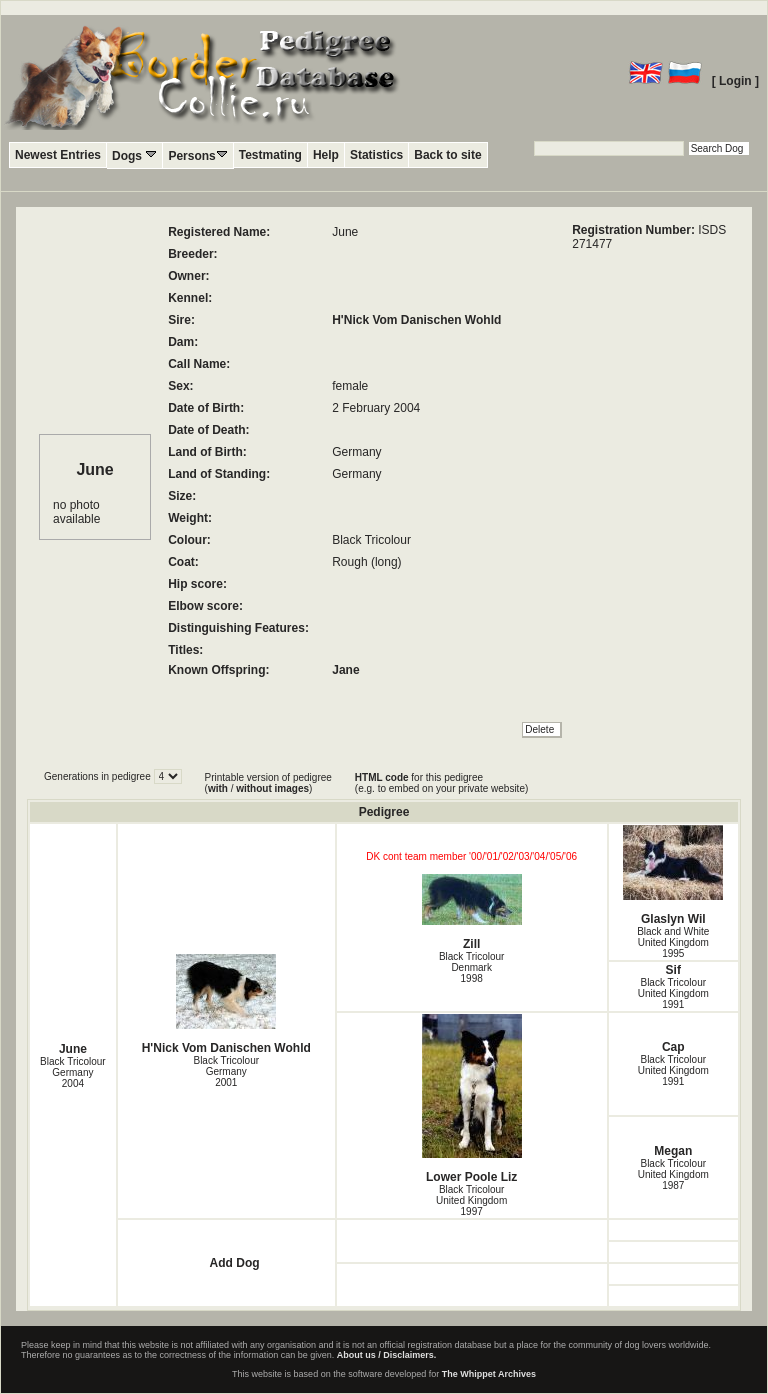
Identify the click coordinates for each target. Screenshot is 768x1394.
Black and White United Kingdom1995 (673, 942)
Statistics (376, 155)
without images (272, 788)
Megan (673, 1151)
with (218, 788)
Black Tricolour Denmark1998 (472, 967)
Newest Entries (58, 155)
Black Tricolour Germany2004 (73, 1072)
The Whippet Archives (489, 1374)
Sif (673, 970)
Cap (673, 1047)
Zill (472, 912)
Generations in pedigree (99, 776)
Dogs (134, 155)
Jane (345, 670)
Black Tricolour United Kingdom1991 (673, 993)
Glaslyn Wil (673, 875)
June (73, 1049)
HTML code (382, 777)
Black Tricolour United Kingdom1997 (471, 1200)
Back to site (447, 155)
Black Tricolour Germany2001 (226, 1071)
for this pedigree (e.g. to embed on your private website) (441, 783)
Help (326, 155)
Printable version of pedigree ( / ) (268, 783)
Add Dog (235, 1263)
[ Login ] (735, 81)
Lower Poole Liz (472, 1099)
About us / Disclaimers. (387, 1355)
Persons (197, 155)
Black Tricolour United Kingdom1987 (673, 1174)
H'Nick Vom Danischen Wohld (416, 320)
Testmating (270, 155)
